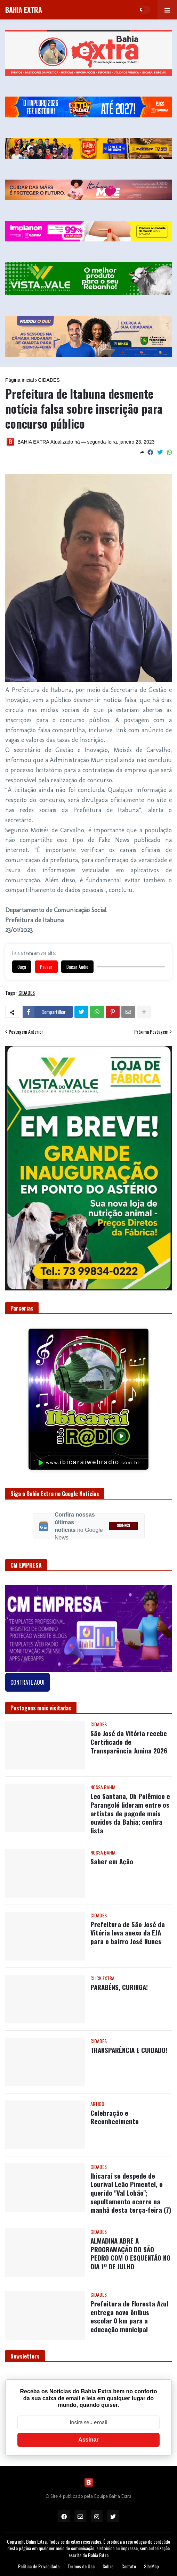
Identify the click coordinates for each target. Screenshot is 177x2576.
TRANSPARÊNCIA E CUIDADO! (128, 2050)
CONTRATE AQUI (27, 1682)
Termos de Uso (81, 2566)
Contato (128, 2566)
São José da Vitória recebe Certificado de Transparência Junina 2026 (128, 1742)
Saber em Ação (111, 1861)
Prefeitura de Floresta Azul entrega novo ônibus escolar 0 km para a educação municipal (129, 2316)
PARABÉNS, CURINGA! (119, 1987)
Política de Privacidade (38, 2566)
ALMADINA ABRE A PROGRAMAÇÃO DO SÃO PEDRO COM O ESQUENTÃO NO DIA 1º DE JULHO (130, 2253)
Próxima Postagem (151, 1031)
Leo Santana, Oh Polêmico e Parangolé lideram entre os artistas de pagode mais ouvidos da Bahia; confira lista (130, 1813)
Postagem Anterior (26, 1031)
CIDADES (49, 380)
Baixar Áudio (77, 966)
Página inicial (19, 380)
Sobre (108, 2566)
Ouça (21, 966)
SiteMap (151, 2566)
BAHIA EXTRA (23, 10)
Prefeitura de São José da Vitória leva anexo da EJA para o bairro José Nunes (127, 1933)
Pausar (46, 966)
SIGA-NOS (123, 1525)
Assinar (88, 2440)
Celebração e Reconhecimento (114, 2116)
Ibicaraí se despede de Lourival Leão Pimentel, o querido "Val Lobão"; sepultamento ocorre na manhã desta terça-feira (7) (130, 2192)
